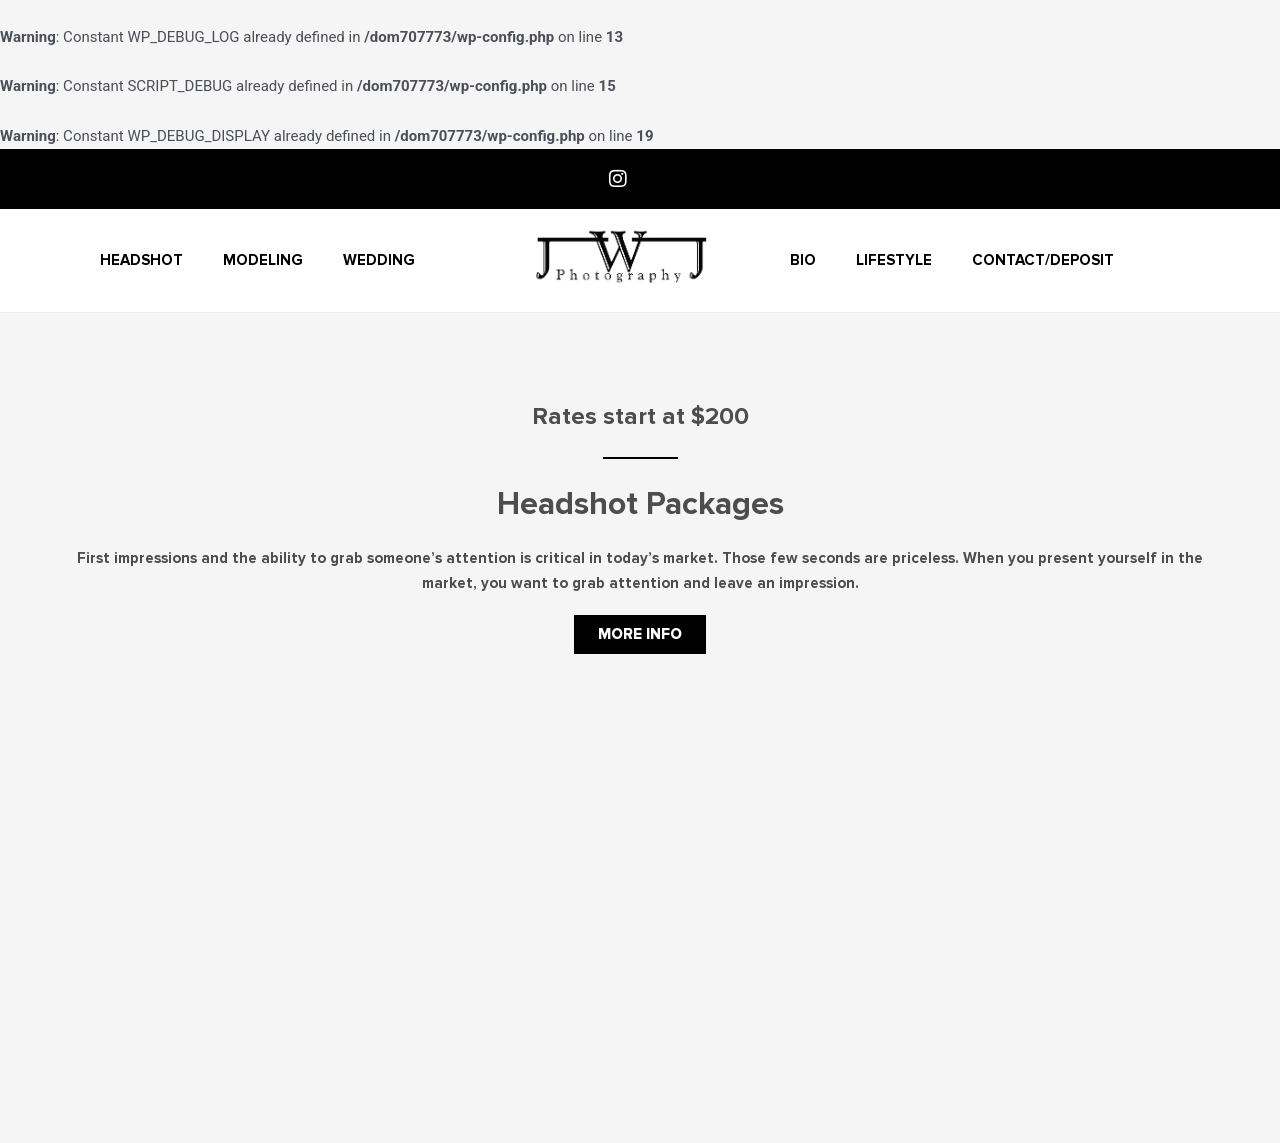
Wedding (379, 260)
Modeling (263, 260)
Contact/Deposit (1043, 260)
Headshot (141, 260)
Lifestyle (894, 260)
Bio (803, 260)
